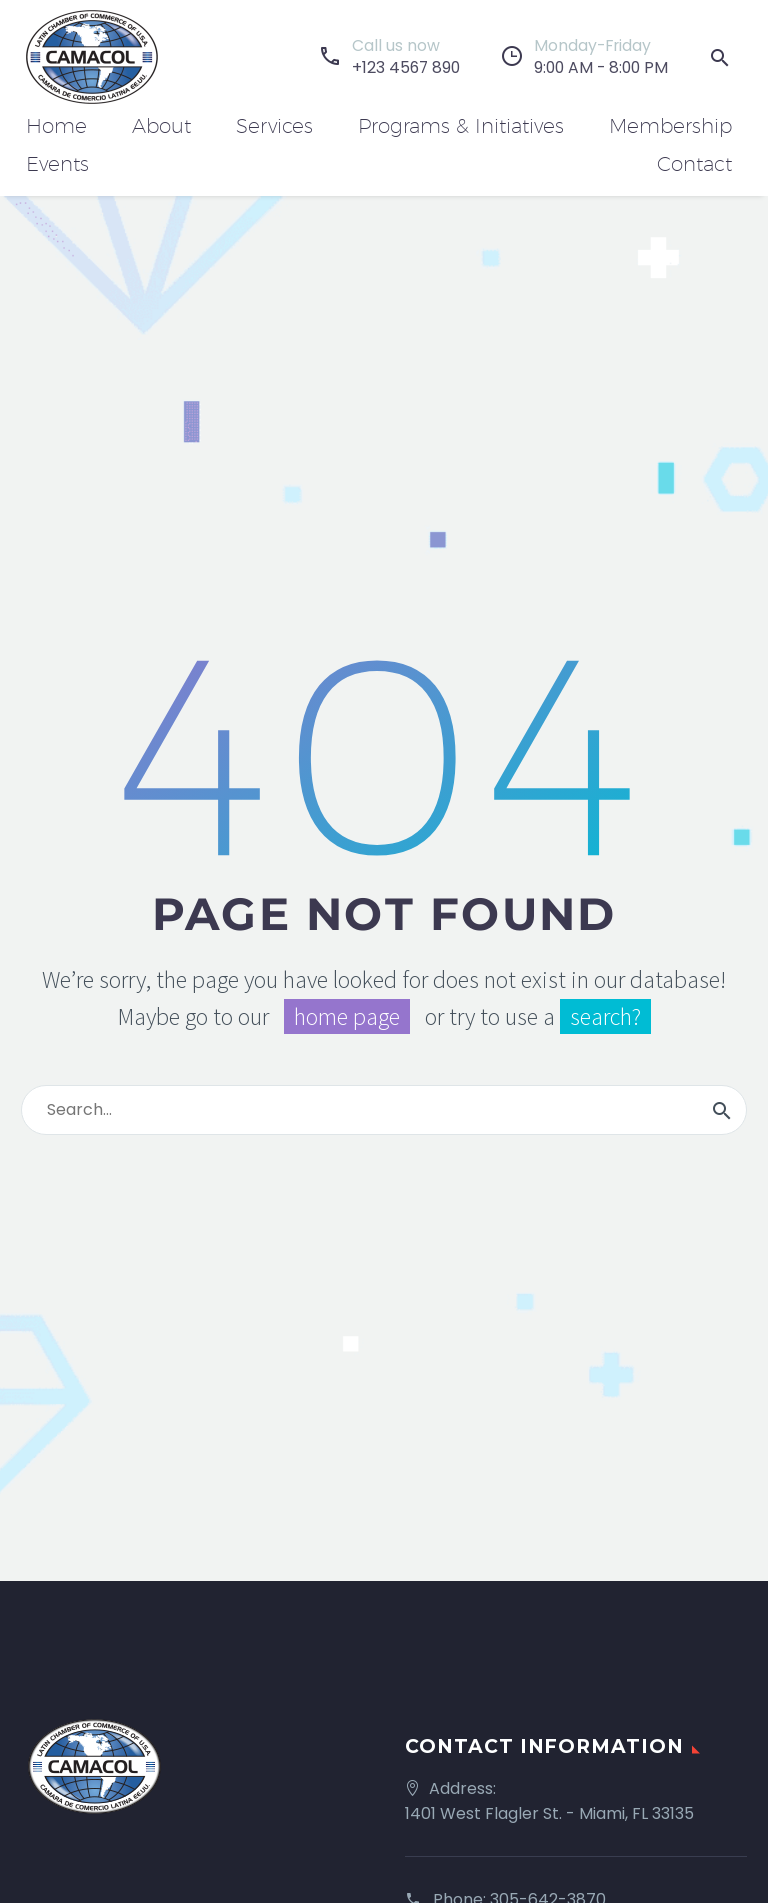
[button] (720, 57)
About (161, 126)
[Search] (384, 1110)
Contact (694, 164)
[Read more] (389, 57)
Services (274, 126)
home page (347, 1016)
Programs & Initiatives (461, 126)
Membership (670, 126)
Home (56, 126)
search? (605, 1016)
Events (57, 164)
